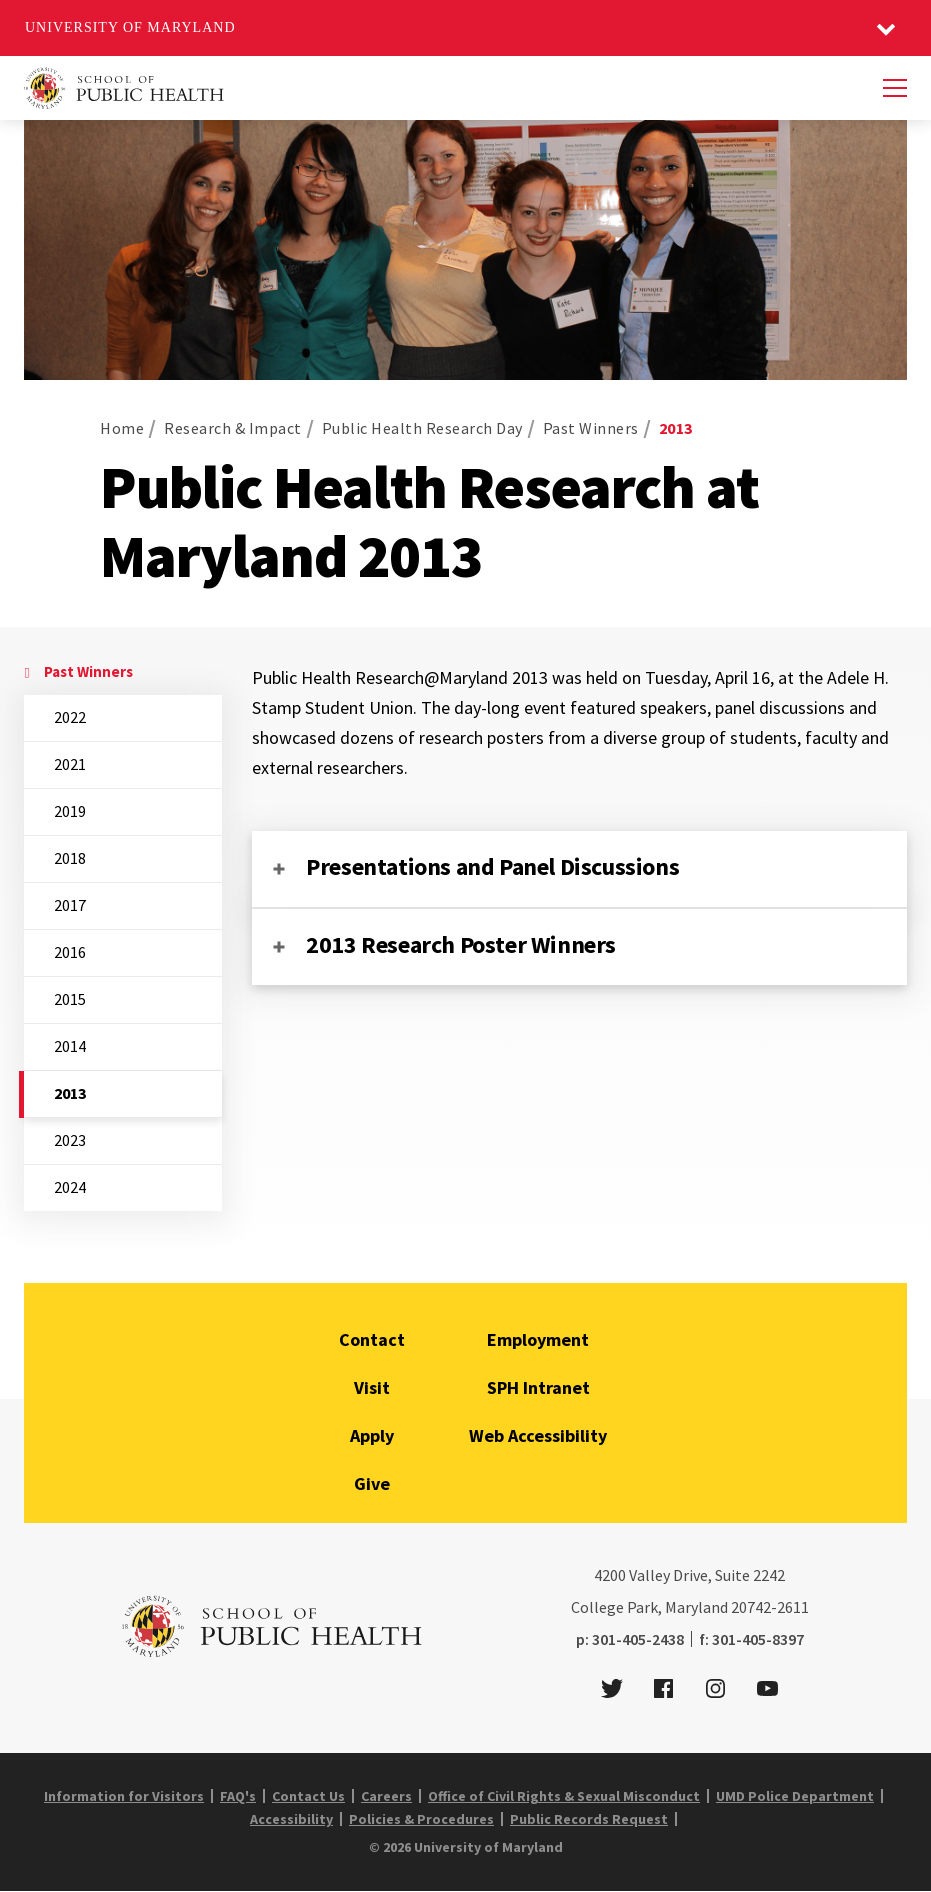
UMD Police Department (795, 1796)
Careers (386, 1796)
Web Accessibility (538, 1435)
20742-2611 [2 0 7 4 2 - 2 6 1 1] (770, 1607)
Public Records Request (589, 1819)
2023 (70, 1140)
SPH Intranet (538, 1387)
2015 (70, 999)
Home (122, 428)
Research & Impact (233, 428)
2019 (70, 811)
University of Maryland (130, 27)
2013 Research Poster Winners (461, 944)
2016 (70, 952)
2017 (70, 905)
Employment (538, 1339)
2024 (70, 1187)
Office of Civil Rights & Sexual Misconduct (564, 1796)
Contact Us (308, 1796)
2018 (70, 858)
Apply (372, 1435)
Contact (372, 1339)
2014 (70, 1046)
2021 (70, 764)
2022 (70, 717)
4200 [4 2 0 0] (610, 1575)
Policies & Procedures (421, 1819)
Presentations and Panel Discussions (492, 866)
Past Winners (591, 428)
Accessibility (291, 1819)
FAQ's (238, 1796)
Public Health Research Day (422, 428)
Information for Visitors (124, 1796)
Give (372, 1483)
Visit (372, 1387)
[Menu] (895, 88)
